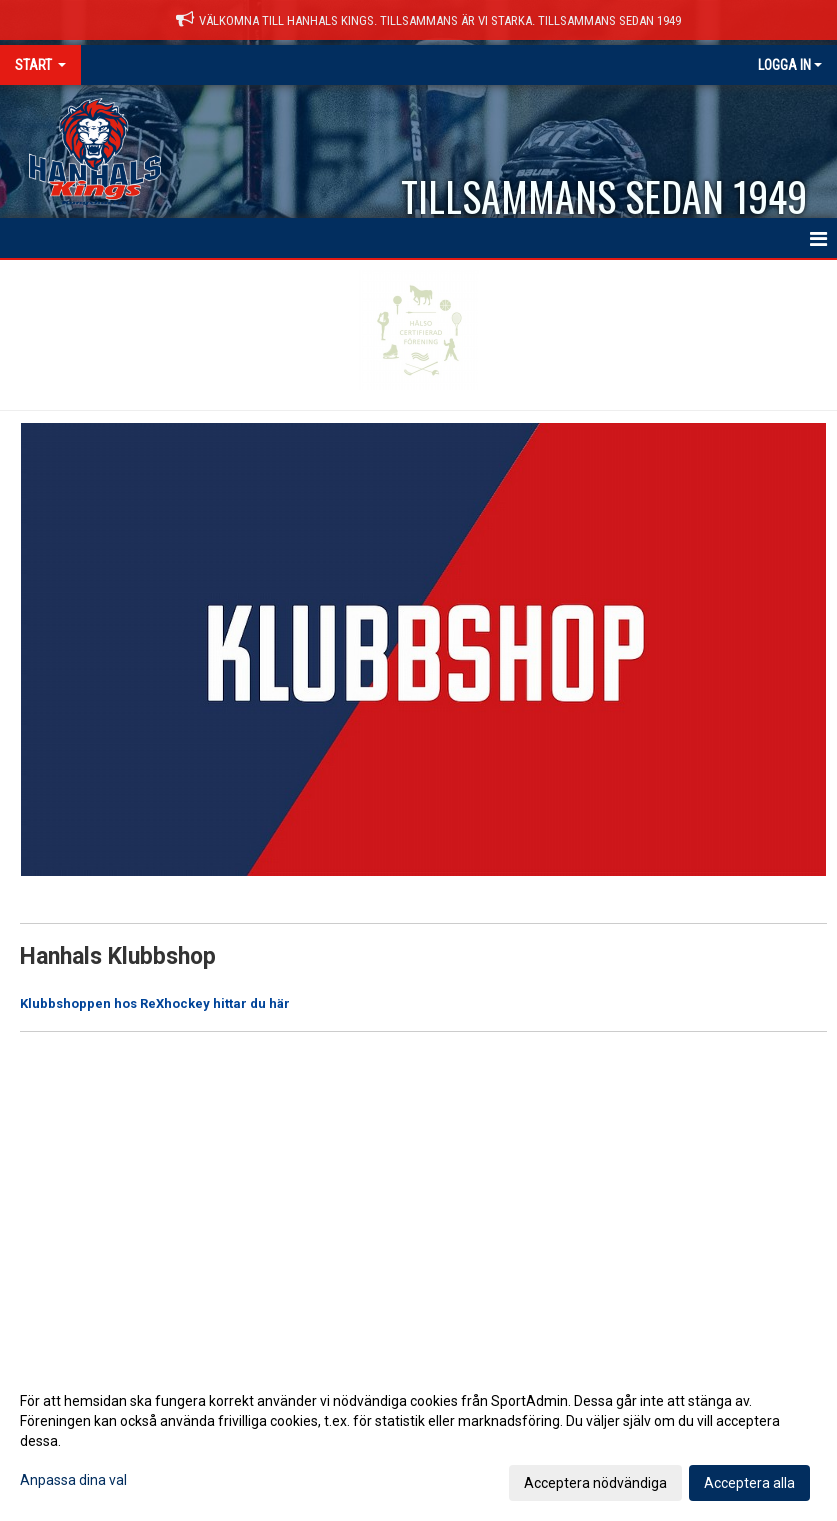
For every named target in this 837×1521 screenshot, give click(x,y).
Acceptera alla (749, 1483)
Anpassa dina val (73, 1480)
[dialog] (418, 1441)
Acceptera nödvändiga (595, 1483)
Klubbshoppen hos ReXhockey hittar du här (155, 1003)
